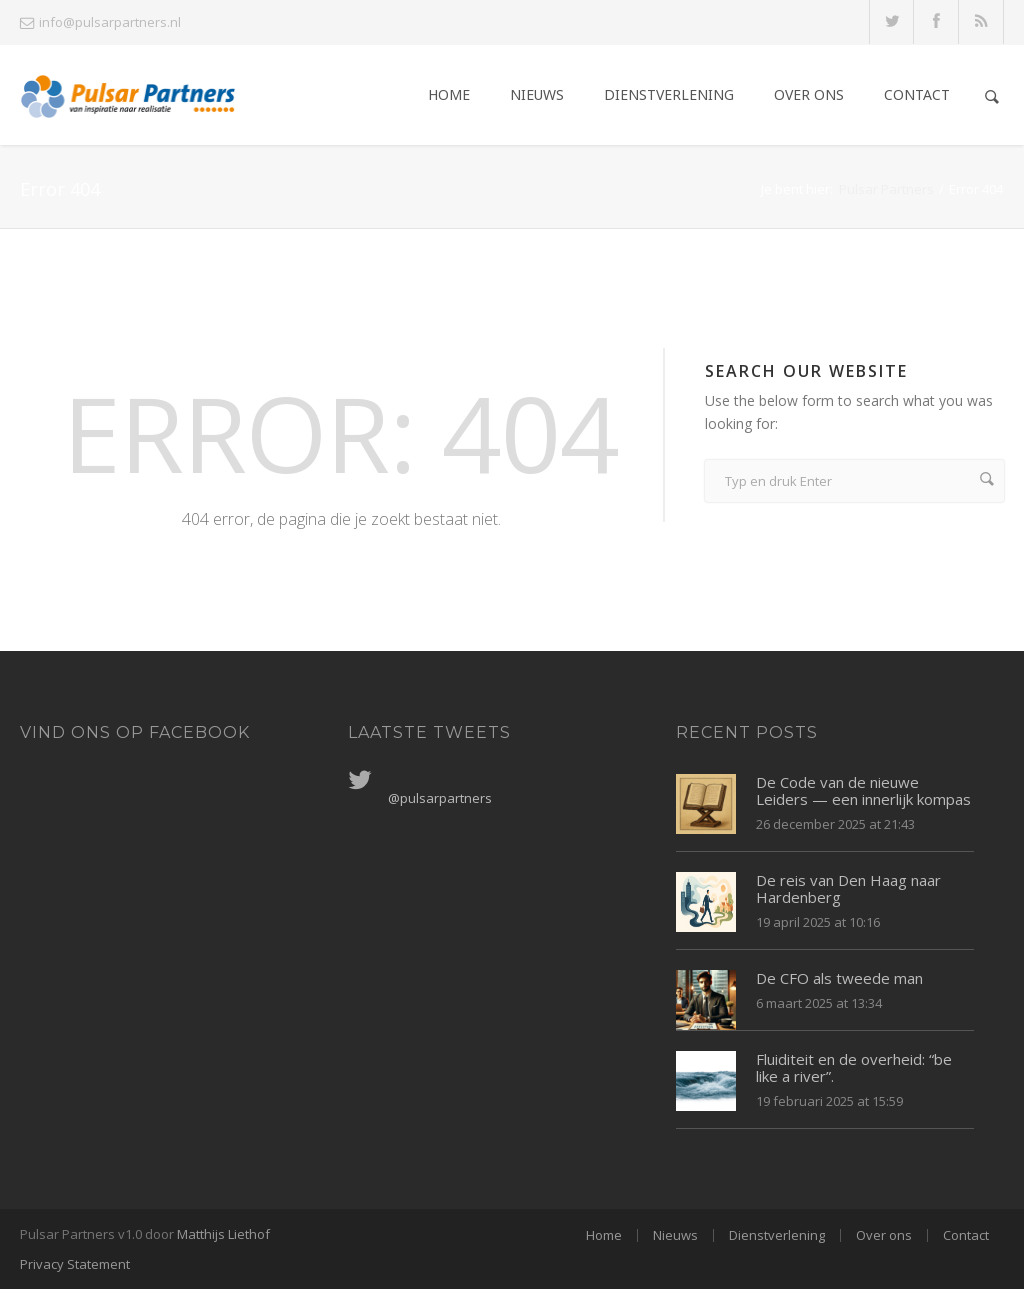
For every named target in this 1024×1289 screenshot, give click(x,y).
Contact (917, 94)
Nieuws (537, 94)
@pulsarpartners (440, 798)
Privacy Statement (75, 1264)
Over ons (809, 94)
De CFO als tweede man (839, 978)
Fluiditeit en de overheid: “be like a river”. (854, 1067)
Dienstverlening (669, 94)
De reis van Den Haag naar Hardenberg (848, 888)
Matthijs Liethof (223, 1234)
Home (449, 94)
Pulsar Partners (886, 189)
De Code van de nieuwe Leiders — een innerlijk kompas (863, 790)
